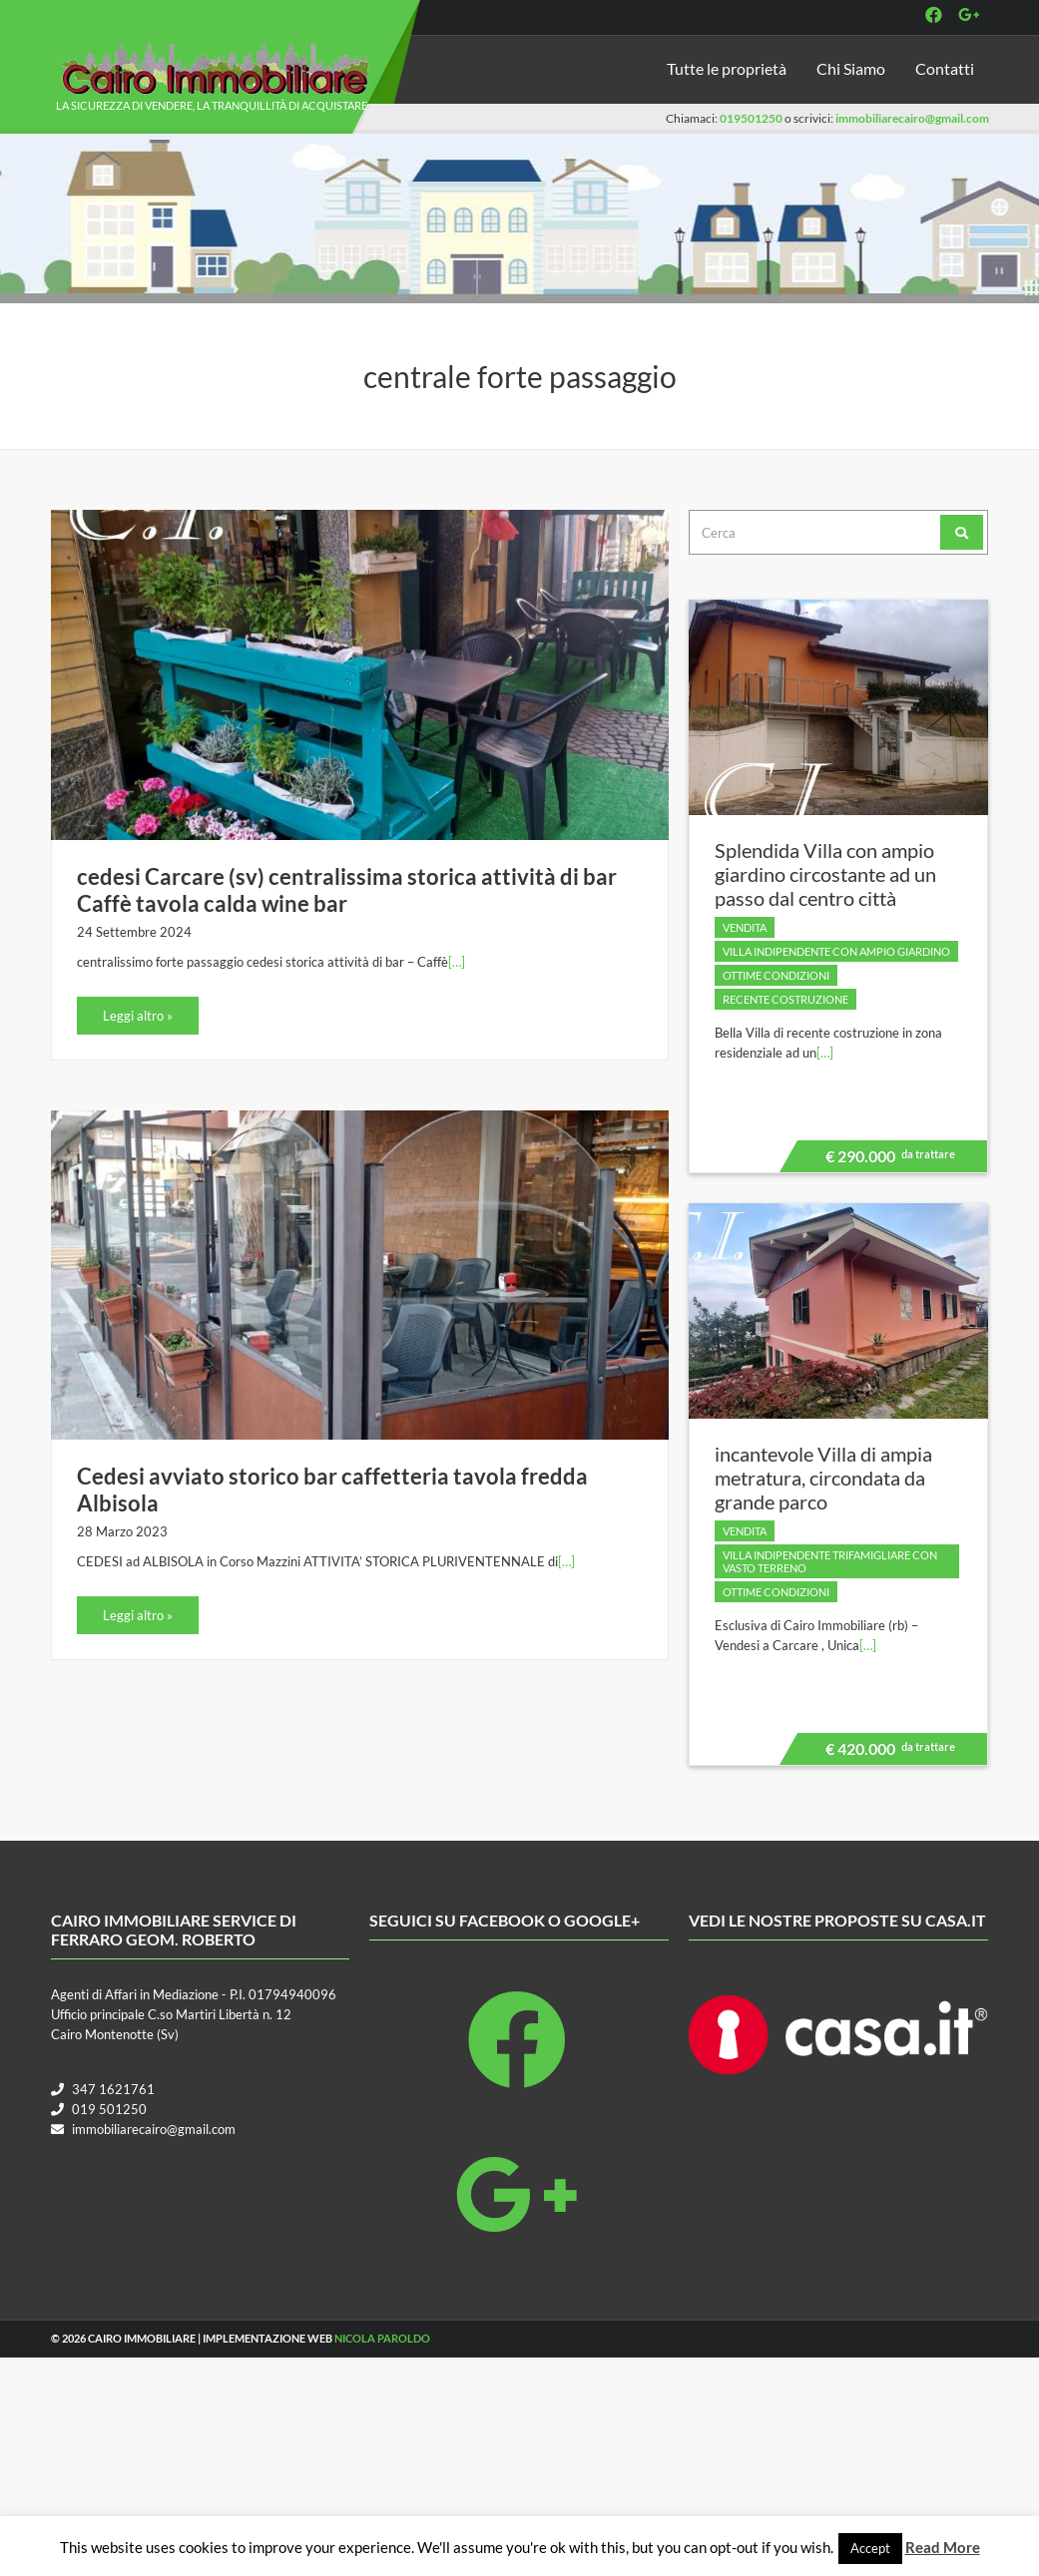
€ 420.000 (887, 1752)
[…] (456, 962)
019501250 (751, 118)
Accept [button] (870, 2548)
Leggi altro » (138, 1016)
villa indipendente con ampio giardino (836, 951)
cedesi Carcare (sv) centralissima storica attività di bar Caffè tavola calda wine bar (347, 890)
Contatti (944, 68)
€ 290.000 (887, 1159)
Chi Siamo (850, 68)
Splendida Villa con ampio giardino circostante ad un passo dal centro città (825, 874)
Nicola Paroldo (382, 2338)
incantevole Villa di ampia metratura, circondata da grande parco (823, 1477)
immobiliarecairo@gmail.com (912, 118)
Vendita (745, 927)
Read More (942, 2547)
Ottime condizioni (776, 975)
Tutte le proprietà (726, 68)
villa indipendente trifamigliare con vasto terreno (830, 1561)
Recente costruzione (785, 999)
